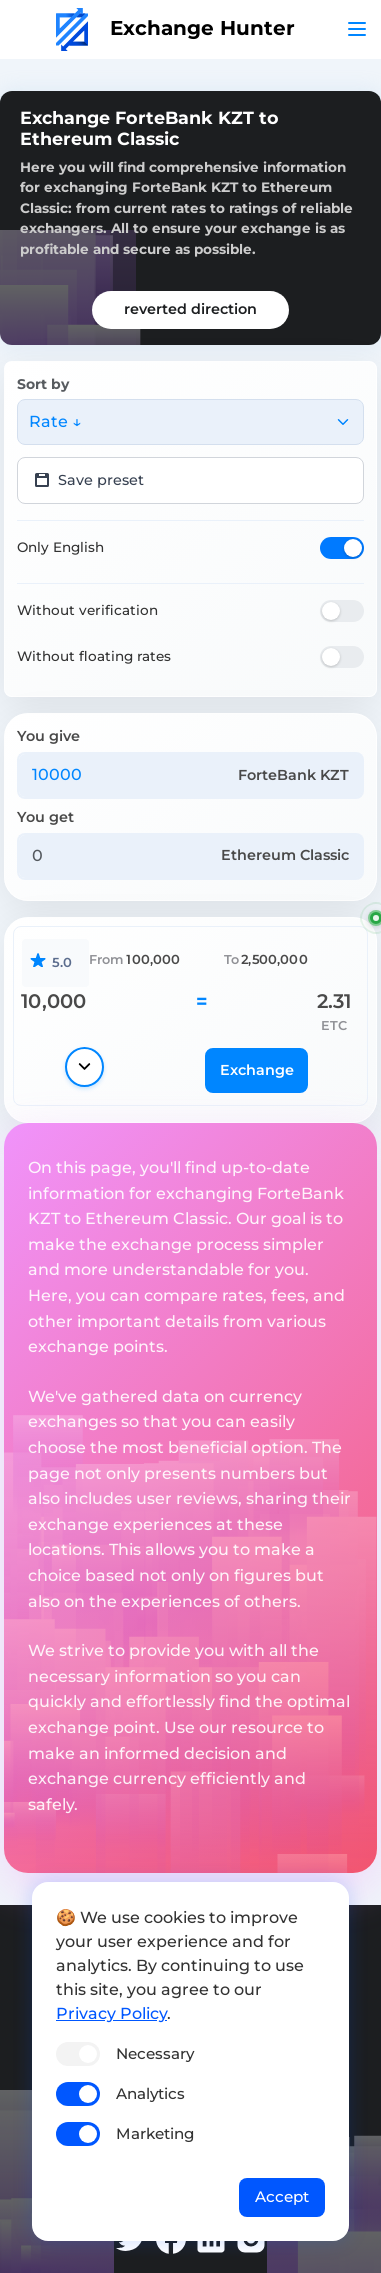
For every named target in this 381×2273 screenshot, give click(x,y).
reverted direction (190, 309)
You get (45, 817)
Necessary (155, 2053)
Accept (282, 2196)
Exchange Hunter (175, 28)
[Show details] (84, 1067)
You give (48, 736)
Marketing (155, 2133)
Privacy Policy (111, 2013)
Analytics (150, 2093)
